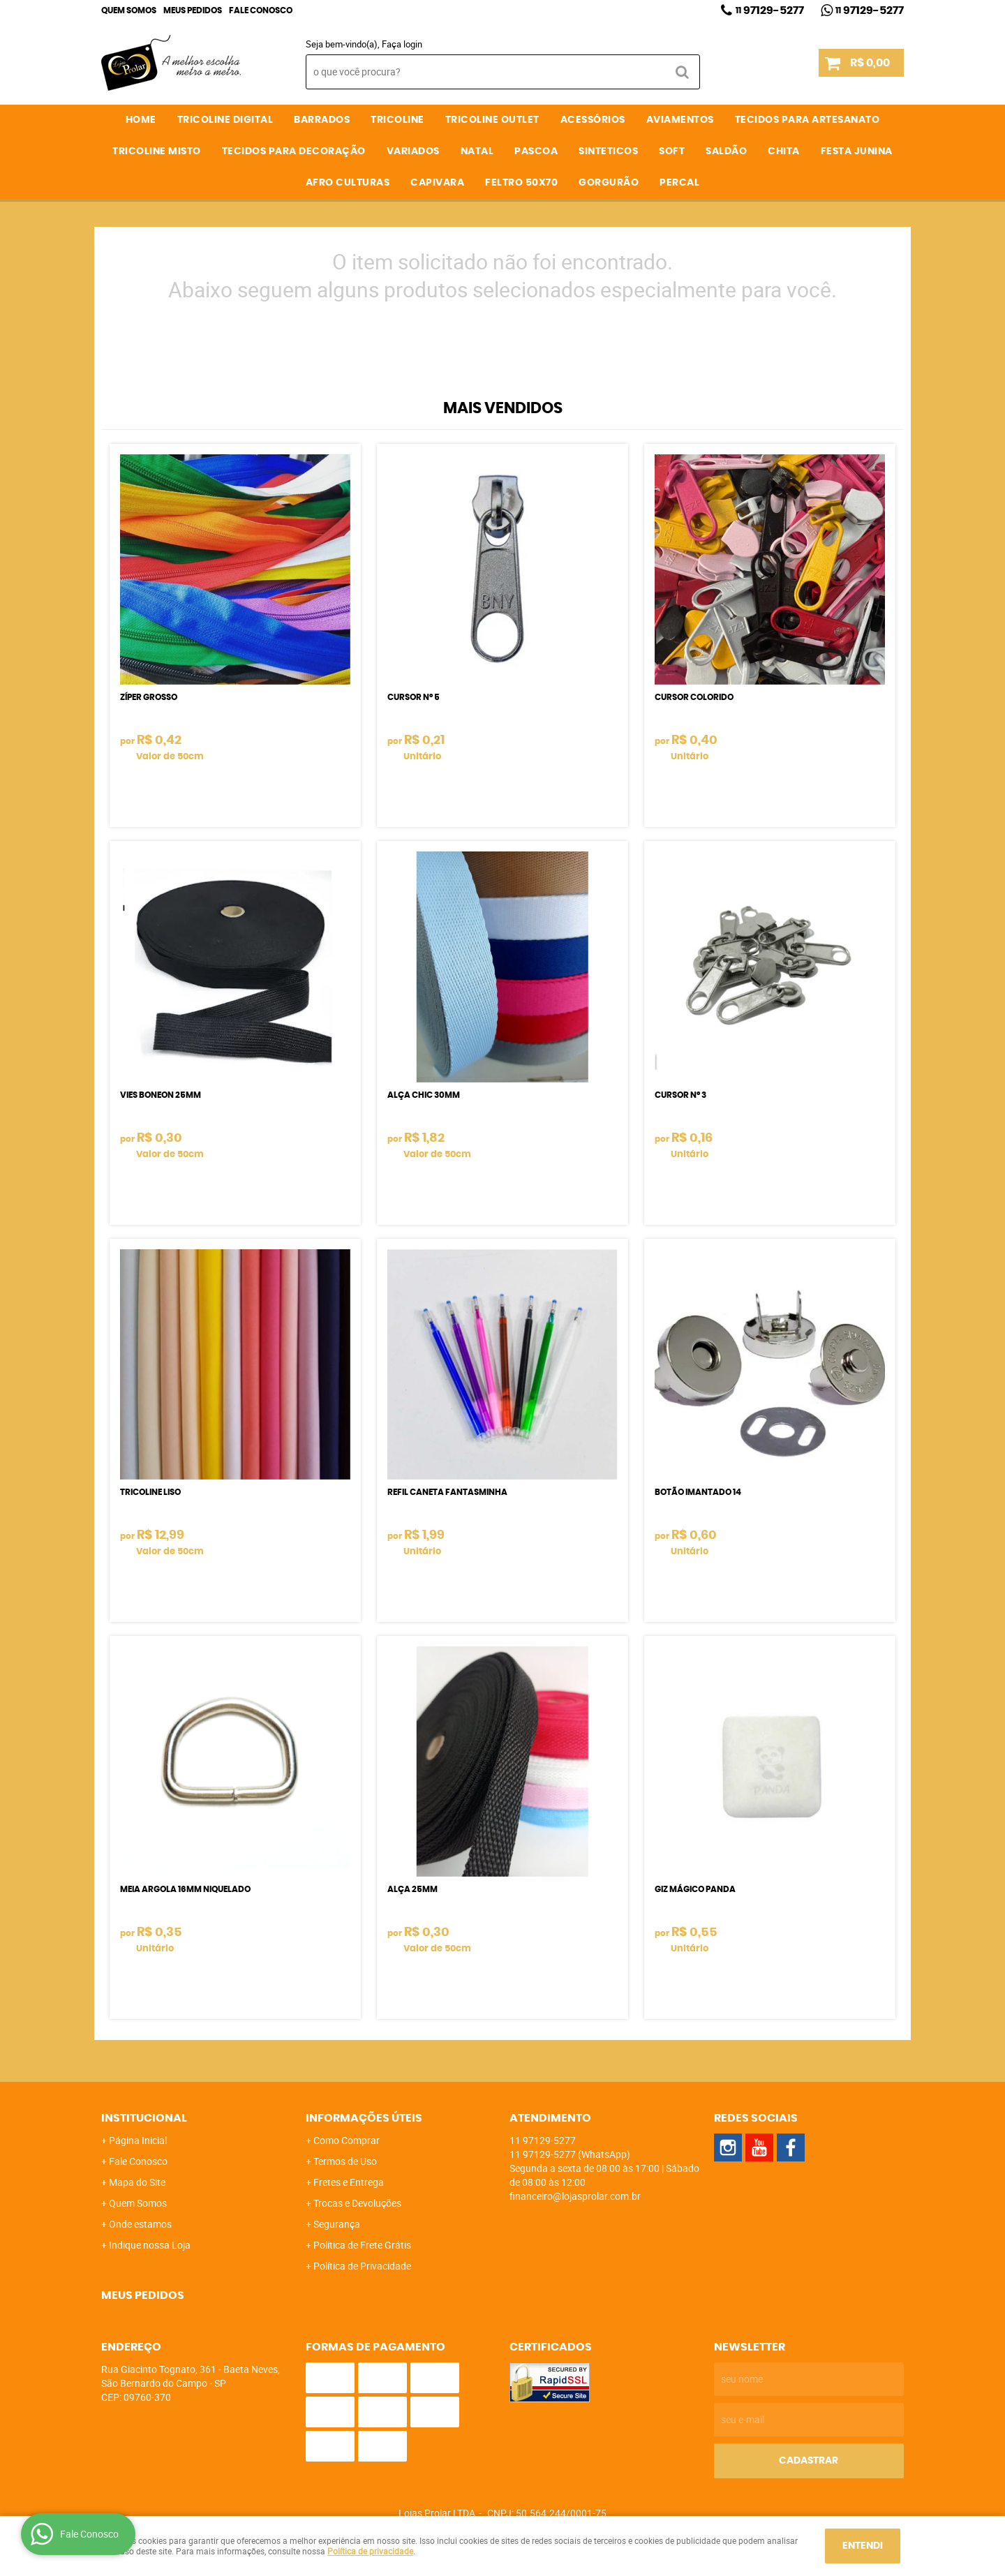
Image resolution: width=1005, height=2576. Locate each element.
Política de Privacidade (362, 2265)
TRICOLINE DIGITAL (225, 120)
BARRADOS (322, 120)
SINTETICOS (608, 151)
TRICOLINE (397, 120)
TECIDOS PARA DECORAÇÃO (294, 151)
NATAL (477, 151)
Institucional (144, 2118)
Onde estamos (140, 2224)
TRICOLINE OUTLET (492, 120)
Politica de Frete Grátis (362, 2244)
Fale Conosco (260, 10)
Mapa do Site (137, 2182)
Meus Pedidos (192, 10)
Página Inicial (138, 2140)
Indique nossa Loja (150, 2244)
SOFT (672, 151)
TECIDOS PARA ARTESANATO (807, 120)
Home (141, 120)
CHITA (784, 151)
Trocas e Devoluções (357, 2203)
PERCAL (679, 183)
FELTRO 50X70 (521, 183)
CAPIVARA (437, 183)
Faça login (402, 44)
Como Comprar (346, 2140)
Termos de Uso (345, 2161)
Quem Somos (128, 10)
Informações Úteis (364, 2118)
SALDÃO (726, 151)
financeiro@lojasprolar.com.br (575, 2196)
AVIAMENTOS (680, 120)
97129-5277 (770, 10)
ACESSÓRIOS (592, 120)
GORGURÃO (609, 183)
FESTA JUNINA (857, 151)
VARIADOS (413, 151)
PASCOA (536, 151)
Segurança (336, 2224)
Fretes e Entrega (348, 2182)
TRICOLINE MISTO (156, 151)
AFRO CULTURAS (348, 183)
